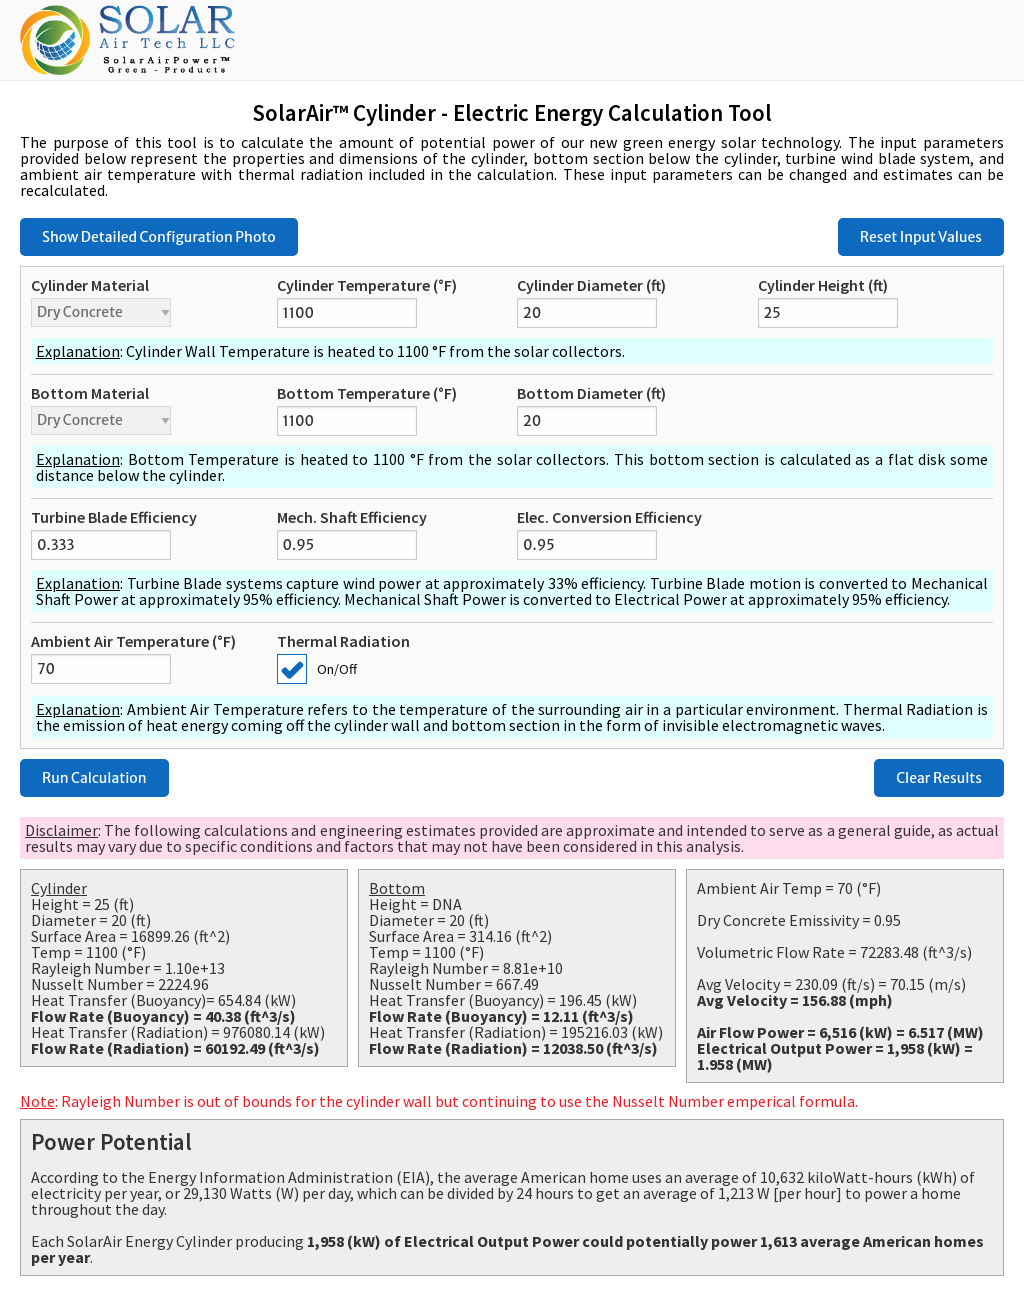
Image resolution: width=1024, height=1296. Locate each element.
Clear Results (939, 778)
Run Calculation (94, 778)
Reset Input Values (921, 237)
